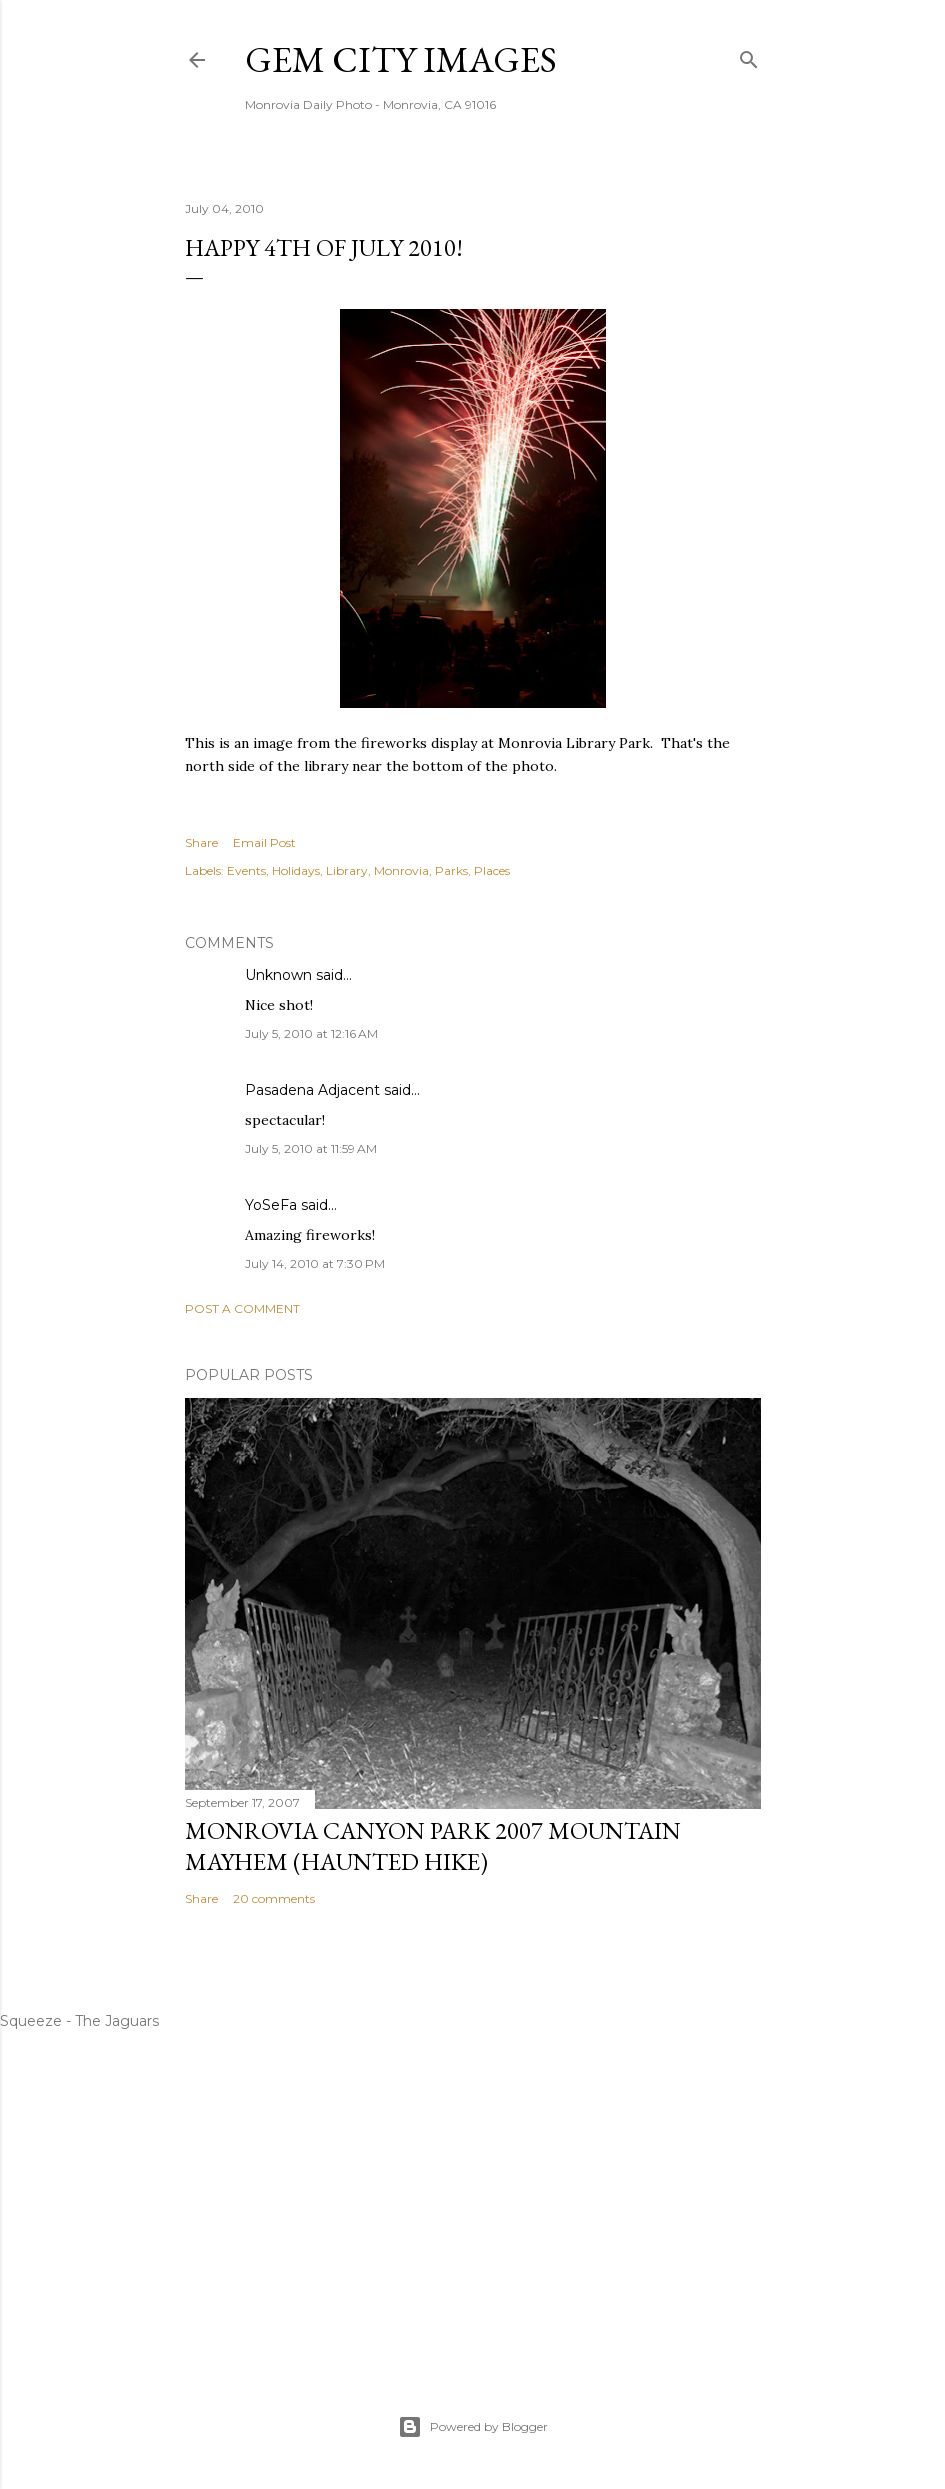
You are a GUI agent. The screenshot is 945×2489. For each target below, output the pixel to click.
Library (347, 870)
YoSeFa (271, 1205)
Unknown (278, 975)
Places (492, 870)
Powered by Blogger (473, 2427)
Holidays (296, 870)
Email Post (264, 842)
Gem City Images (401, 59)
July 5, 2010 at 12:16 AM (311, 1033)
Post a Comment (242, 1308)
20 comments (274, 1898)
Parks (451, 870)
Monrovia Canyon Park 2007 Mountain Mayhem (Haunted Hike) (433, 1846)
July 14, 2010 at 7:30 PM (315, 1263)
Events (246, 870)
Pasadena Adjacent (312, 1090)
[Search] (749, 55)
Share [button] (201, 842)
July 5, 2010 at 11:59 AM (311, 1148)
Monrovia (401, 870)
